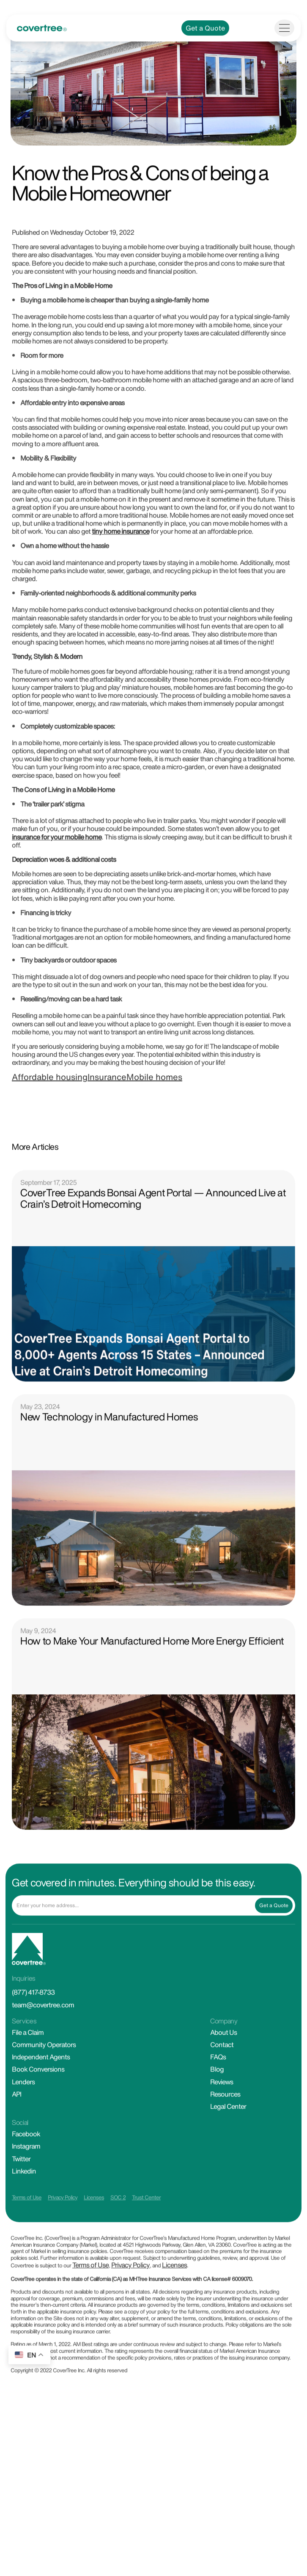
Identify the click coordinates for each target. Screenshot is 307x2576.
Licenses (94, 2245)
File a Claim (28, 2080)
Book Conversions (38, 2116)
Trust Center (146, 2245)
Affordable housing (50, 1124)
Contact (221, 2092)
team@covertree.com (43, 2052)
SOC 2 (118, 2245)
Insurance (107, 1124)
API (16, 2141)
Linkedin (24, 2218)
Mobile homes (154, 1124)
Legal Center (228, 2153)
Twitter (21, 2206)
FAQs (218, 2104)
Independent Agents (41, 2104)
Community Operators (44, 2092)
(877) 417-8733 (33, 2039)
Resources (225, 2141)
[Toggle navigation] (284, 75)
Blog (217, 2116)
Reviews (221, 2129)
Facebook (26, 2181)
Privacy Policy (62, 2245)
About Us (223, 2080)
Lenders (23, 2129)
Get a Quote (205, 75)
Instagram (26, 2193)
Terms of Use (26, 2245)
